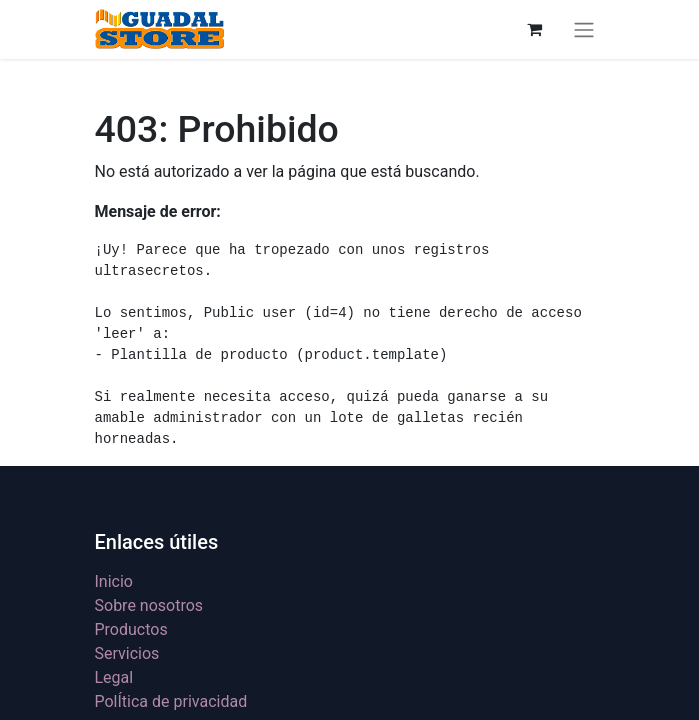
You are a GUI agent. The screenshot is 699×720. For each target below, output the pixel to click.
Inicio (114, 581)
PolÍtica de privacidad (171, 701)
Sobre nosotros (149, 605)
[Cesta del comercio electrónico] (535, 29)
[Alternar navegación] (584, 29)
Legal (114, 677)
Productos (131, 629)
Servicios (127, 653)
